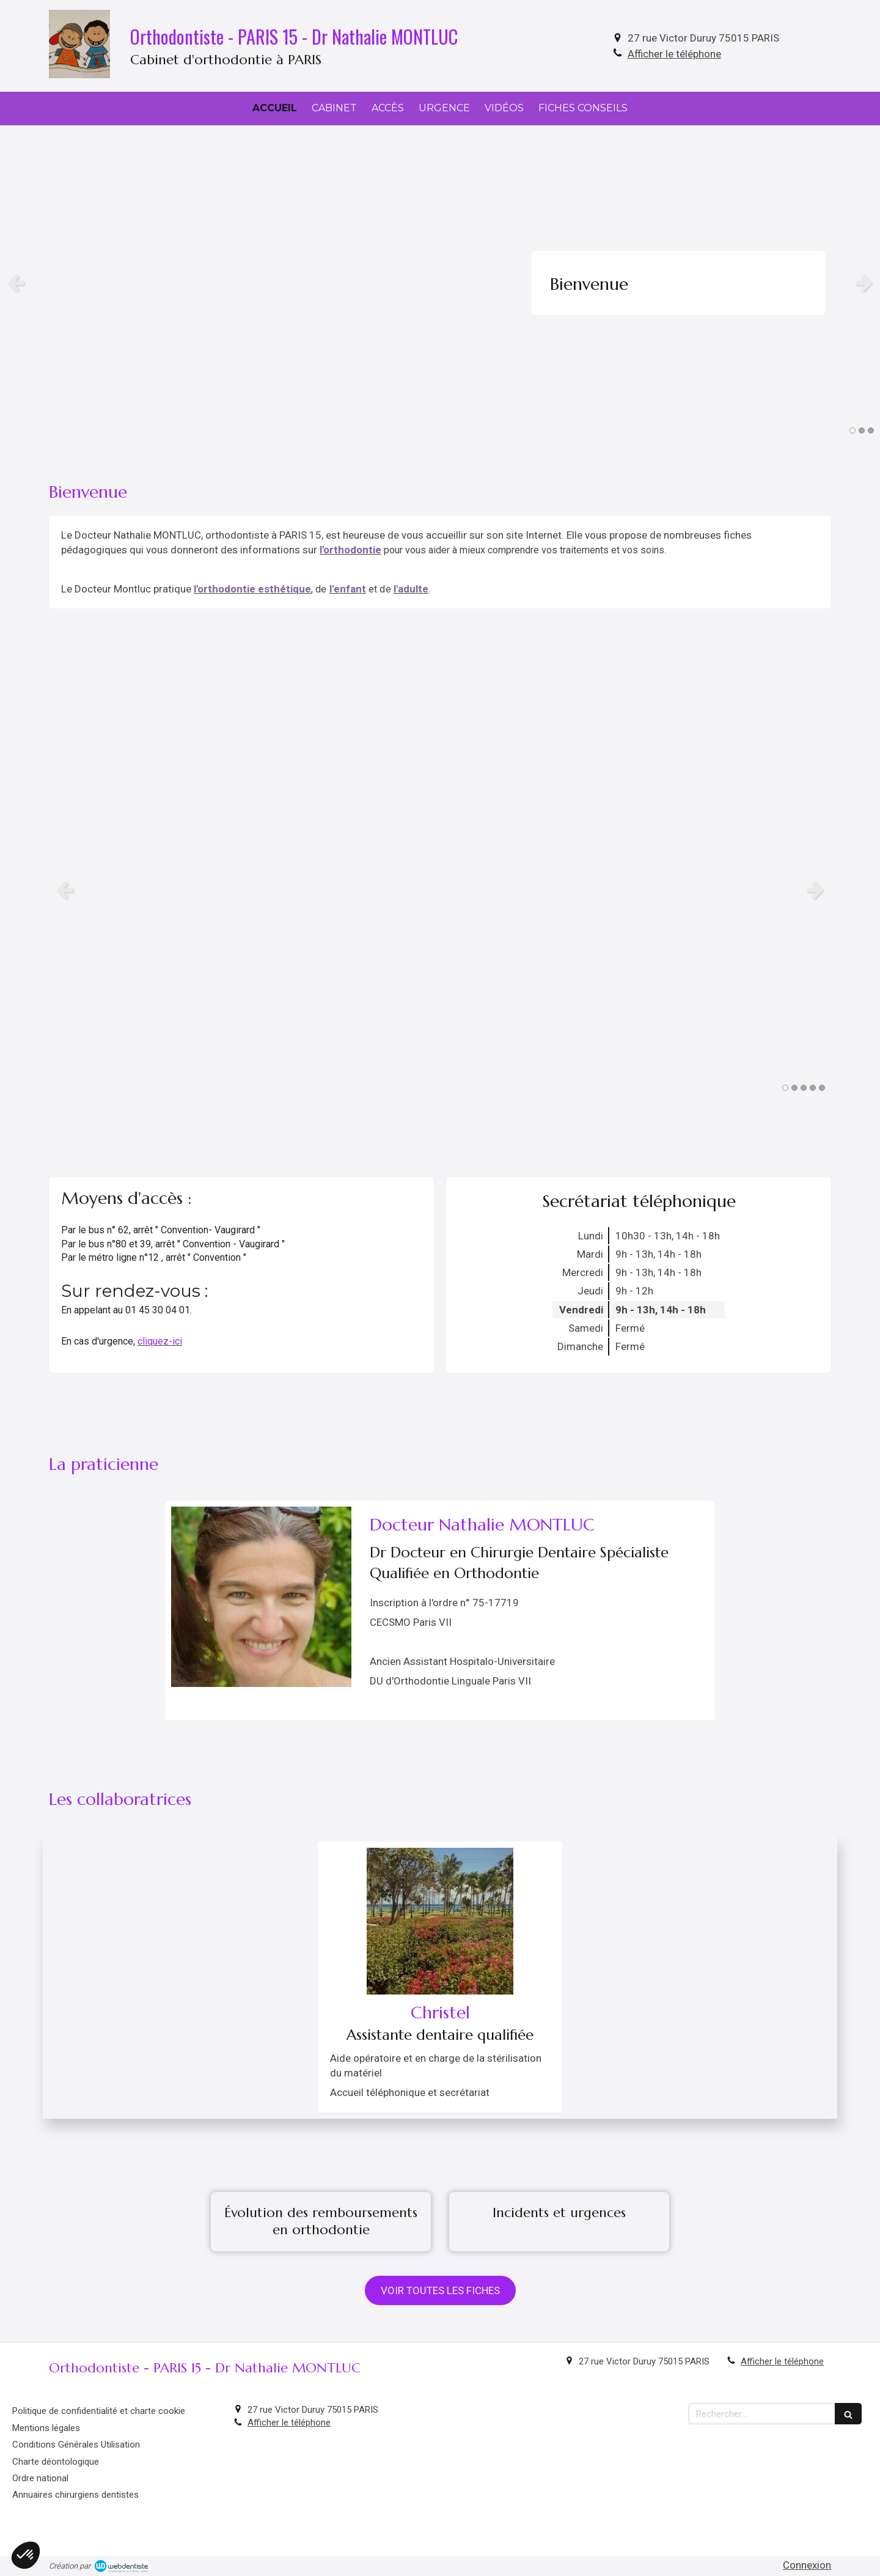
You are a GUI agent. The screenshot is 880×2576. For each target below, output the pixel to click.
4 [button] (813, 1088)
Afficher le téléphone (674, 54)
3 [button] (871, 430)
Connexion (807, 2565)
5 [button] (822, 1088)
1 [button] (852, 430)
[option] (440, 282)
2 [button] (862, 430)
